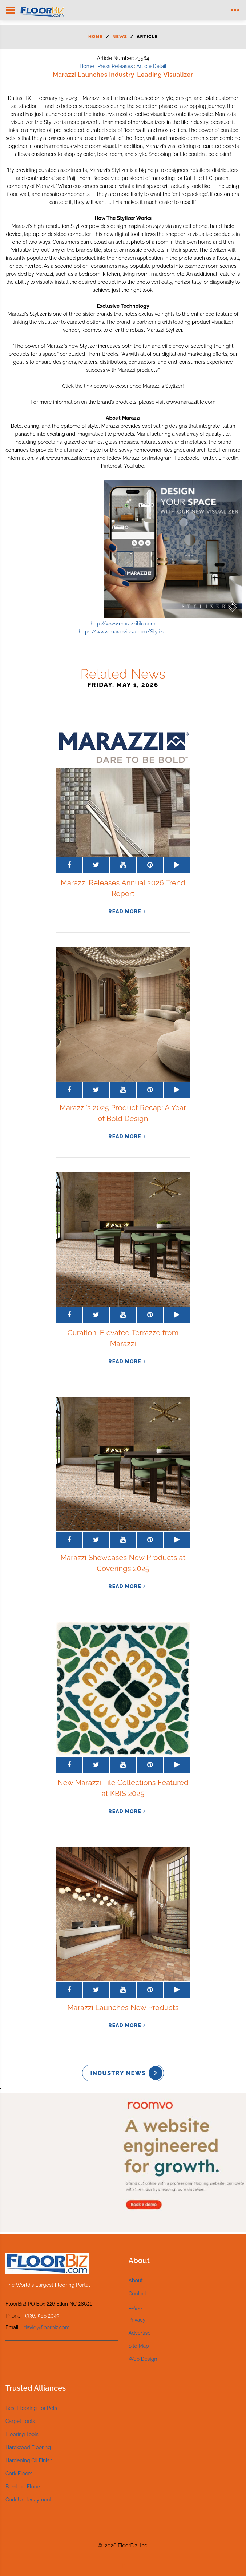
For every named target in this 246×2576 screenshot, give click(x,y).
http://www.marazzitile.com (122, 624)
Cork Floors (18, 2473)
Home (95, 36)
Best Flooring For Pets (31, 2408)
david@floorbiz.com (47, 2327)
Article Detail (151, 66)
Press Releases (115, 66)
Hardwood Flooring (28, 2447)
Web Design (143, 2359)
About (136, 2280)
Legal (135, 2307)
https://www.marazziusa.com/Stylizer (123, 632)
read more (124, 911)
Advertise (140, 2333)
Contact (138, 2294)
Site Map (139, 2346)
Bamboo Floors (23, 2487)
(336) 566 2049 (42, 2316)
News (119, 36)
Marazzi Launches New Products (123, 2007)
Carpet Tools (20, 2421)
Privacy (137, 2320)
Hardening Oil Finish (28, 2460)
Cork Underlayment (28, 2500)
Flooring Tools (22, 2434)
